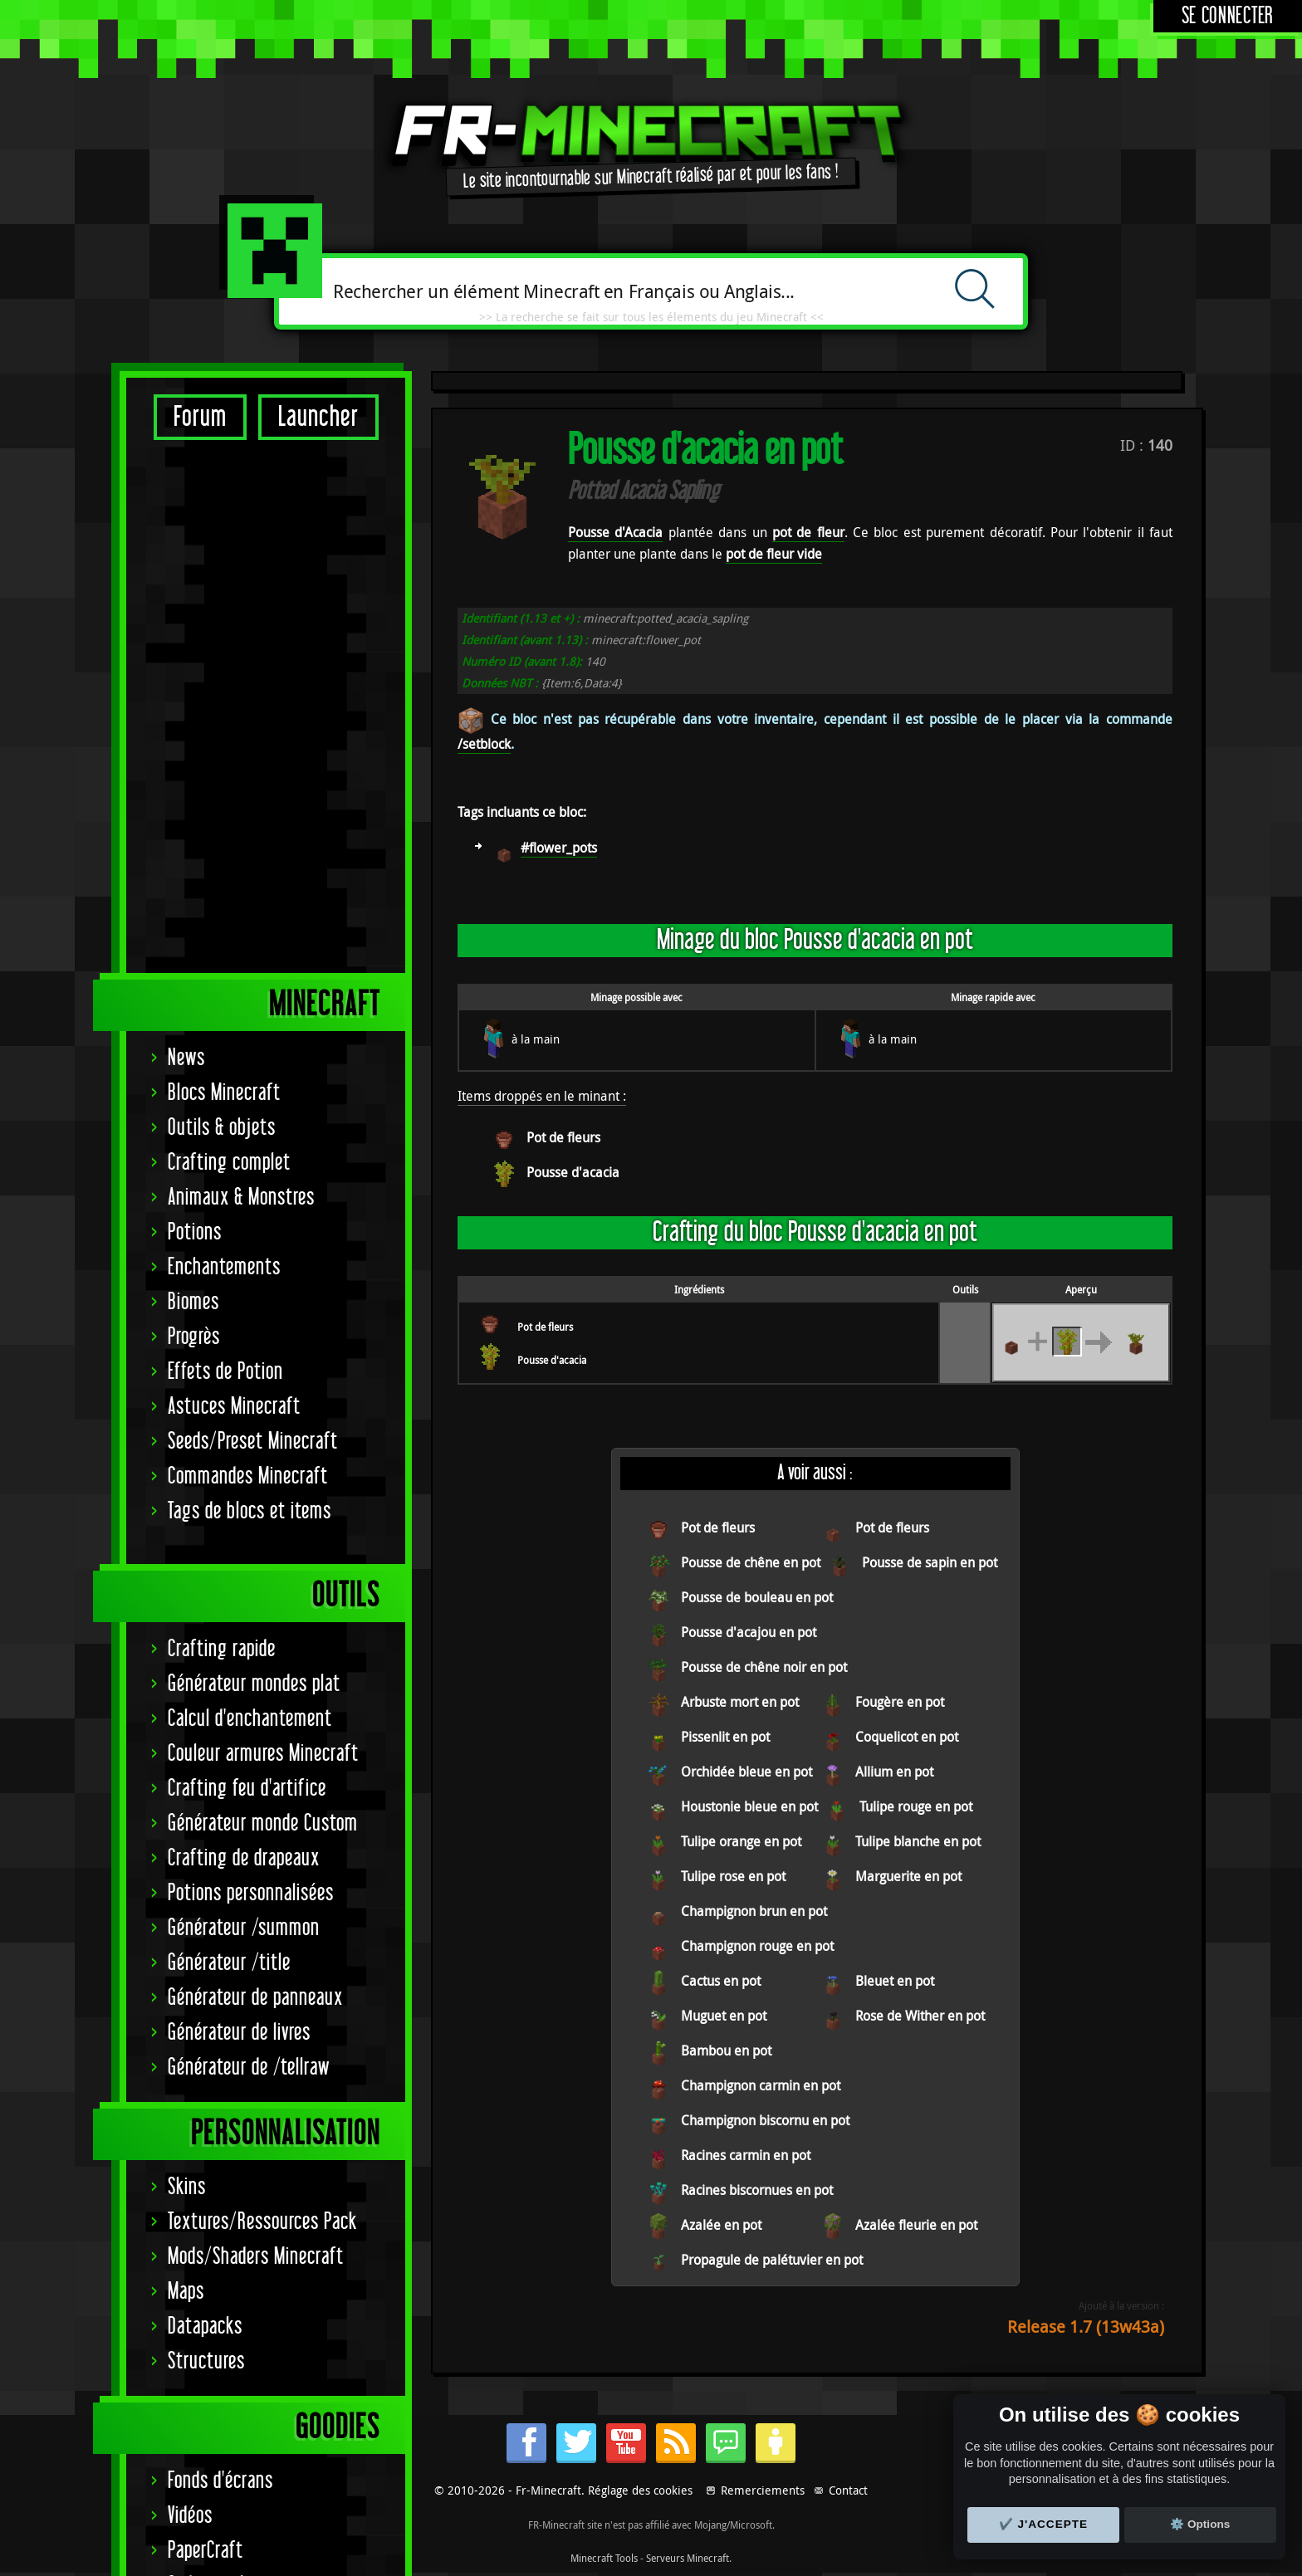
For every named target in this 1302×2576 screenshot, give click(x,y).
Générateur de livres (239, 1510)
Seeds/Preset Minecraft (253, 919)
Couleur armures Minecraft (263, 1231)
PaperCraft (205, 2028)
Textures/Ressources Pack (262, 1699)
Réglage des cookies (640, 2490)
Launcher (318, 417)
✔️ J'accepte (1044, 2524)
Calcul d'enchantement (250, 1196)
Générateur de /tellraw (249, 1544)
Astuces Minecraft (234, 884)
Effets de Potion (225, 849)
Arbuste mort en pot (740, 1702)
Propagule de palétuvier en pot (772, 2260)
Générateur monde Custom (263, 1300)
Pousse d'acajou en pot (748, 1632)
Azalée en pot (721, 2225)
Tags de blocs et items (249, 988)
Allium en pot (894, 1771)
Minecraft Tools (604, 2557)
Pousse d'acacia (572, 1172)
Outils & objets (222, 605)
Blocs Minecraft (224, 570)
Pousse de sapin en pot (929, 1562)
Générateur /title (229, 1440)
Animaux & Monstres (241, 674)
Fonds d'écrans (220, 1958)
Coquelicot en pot (906, 1737)
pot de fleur (808, 532)
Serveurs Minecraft (687, 2557)
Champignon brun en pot (754, 1911)
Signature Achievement (251, 2132)
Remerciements (763, 2490)
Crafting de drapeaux (244, 1335)
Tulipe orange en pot (741, 1841)
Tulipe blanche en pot (918, 1841)
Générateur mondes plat (254, 1161)
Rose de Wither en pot (920, 2016)
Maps (186, 1769)
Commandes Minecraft (248, 953)
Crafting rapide (222, 1126)
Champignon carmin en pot (760, 2085)
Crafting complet (229, 640)
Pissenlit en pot (725, 1737)
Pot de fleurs (563, 1137)
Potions (195, 709)
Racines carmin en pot (745, 2155)
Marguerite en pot (908, 1876)
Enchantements (224, 744)
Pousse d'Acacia (615, 532)
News (186, 535)
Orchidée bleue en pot (746, 1771)
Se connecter (1228, 16)
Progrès (194, 814)
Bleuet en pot (894, 1981)
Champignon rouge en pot (757, 1946)
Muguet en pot (723, 2016)
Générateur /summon (244, 1405)
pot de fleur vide (774, 554)
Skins (187, 1664)
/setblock (484, 744)
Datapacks (205, 1803)
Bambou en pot (726, 2050)
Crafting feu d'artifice (247, 1266)
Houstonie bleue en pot (749, 1806)
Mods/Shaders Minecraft (256, 1734)
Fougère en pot (899, 1702)
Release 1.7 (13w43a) (1085, 2326)
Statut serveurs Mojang (254, 2097)
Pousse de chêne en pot (750, 1562)
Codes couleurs (222, 2063)
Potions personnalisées (251, 1370)
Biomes (193, 779)
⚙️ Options (1200, 2524)
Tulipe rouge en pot (915, 1806)
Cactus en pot (721, 1981)
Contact (848, 2490)
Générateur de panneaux (255, 1475)
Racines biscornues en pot (757, 2190)
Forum (200, 417)
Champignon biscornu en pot (765, 2120)
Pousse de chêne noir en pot (764, 1667)
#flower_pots (559, 847)
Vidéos (190, 1993)
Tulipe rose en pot (733, 1876)
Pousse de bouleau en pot (757, 1597)
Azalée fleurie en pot (916, 2225)
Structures (206, 1838)
